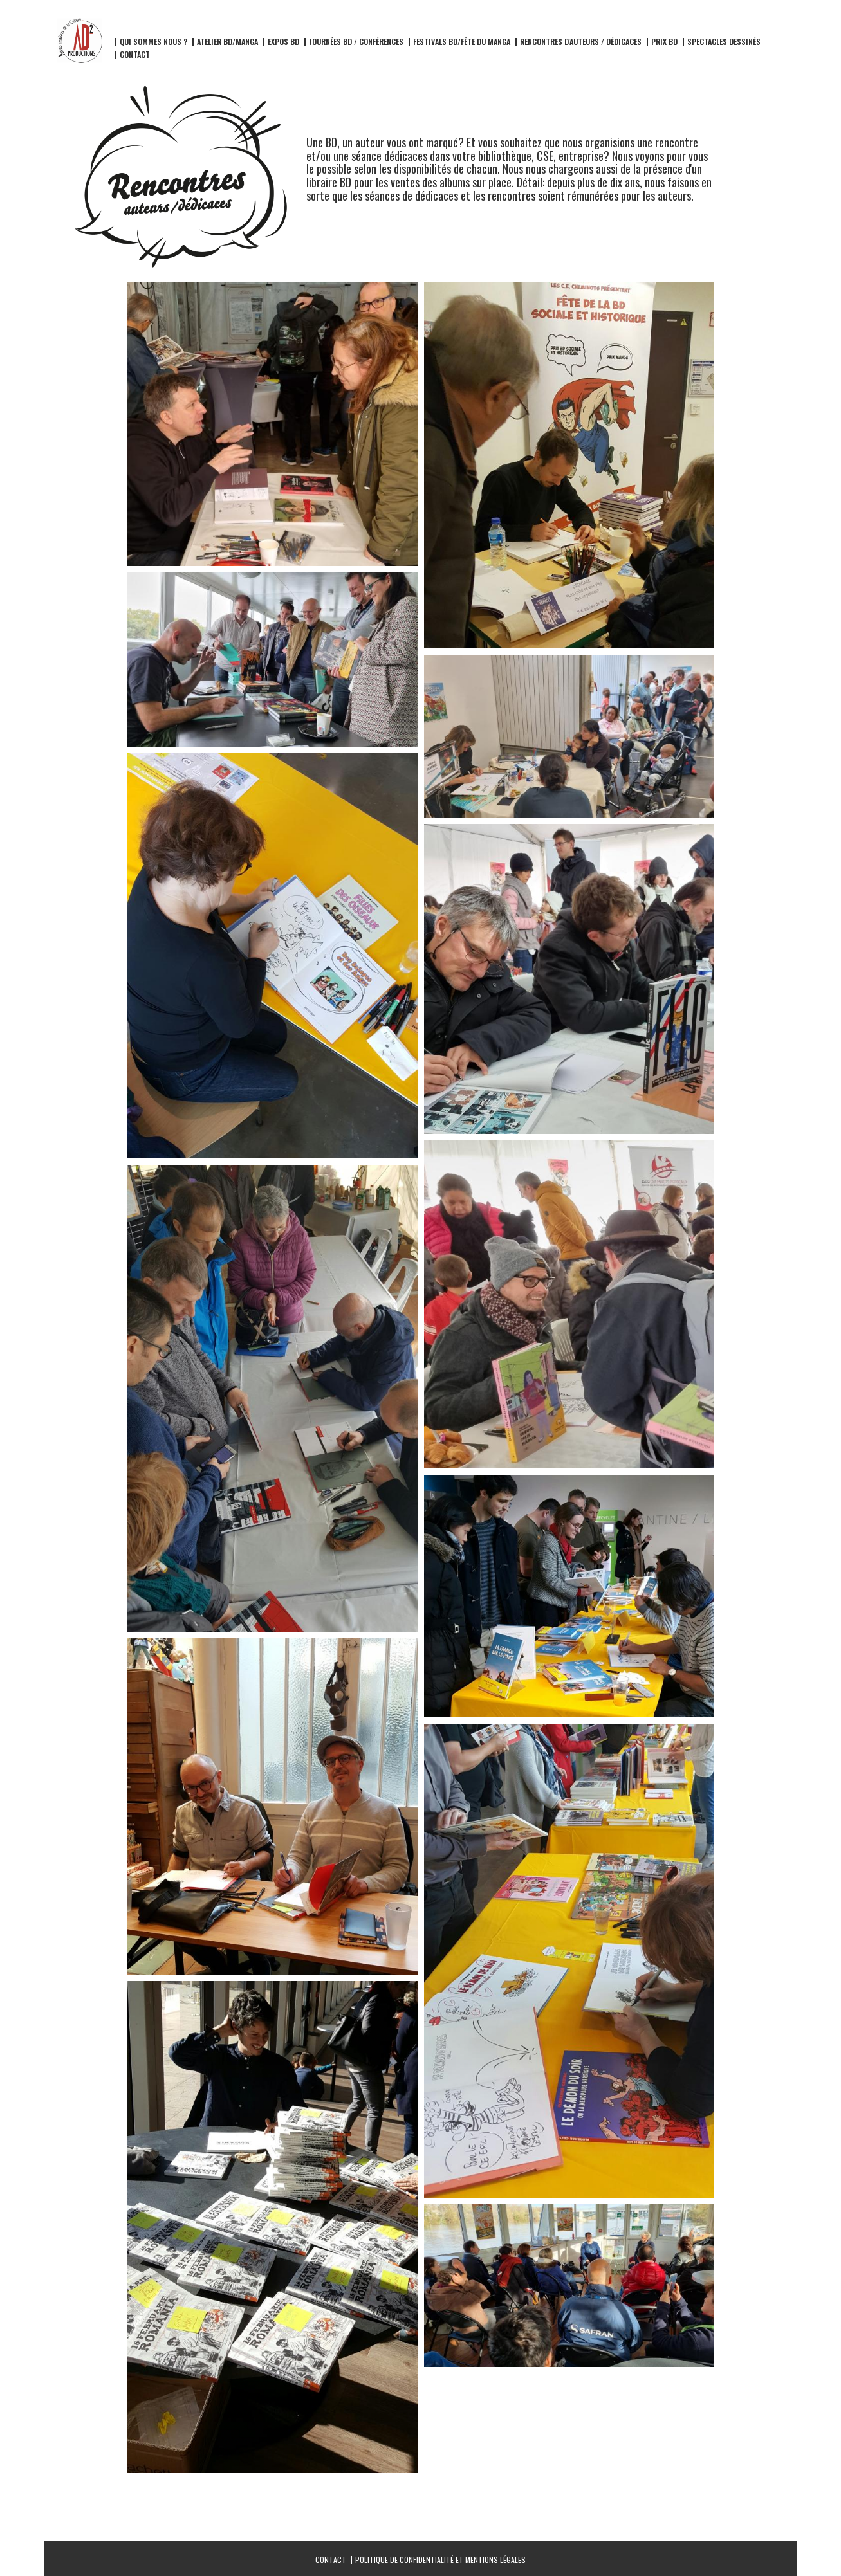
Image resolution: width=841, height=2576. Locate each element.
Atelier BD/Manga (227, 42)
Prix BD (664, 42)
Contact (135, 55)
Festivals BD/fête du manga (461, 42)
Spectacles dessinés (724, 42)
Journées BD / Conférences (356, 42)
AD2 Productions (124, 26)
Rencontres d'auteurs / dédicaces (581, 42)
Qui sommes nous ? (153, 42)
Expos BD (283, 42)
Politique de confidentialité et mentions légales (440, 2560)
